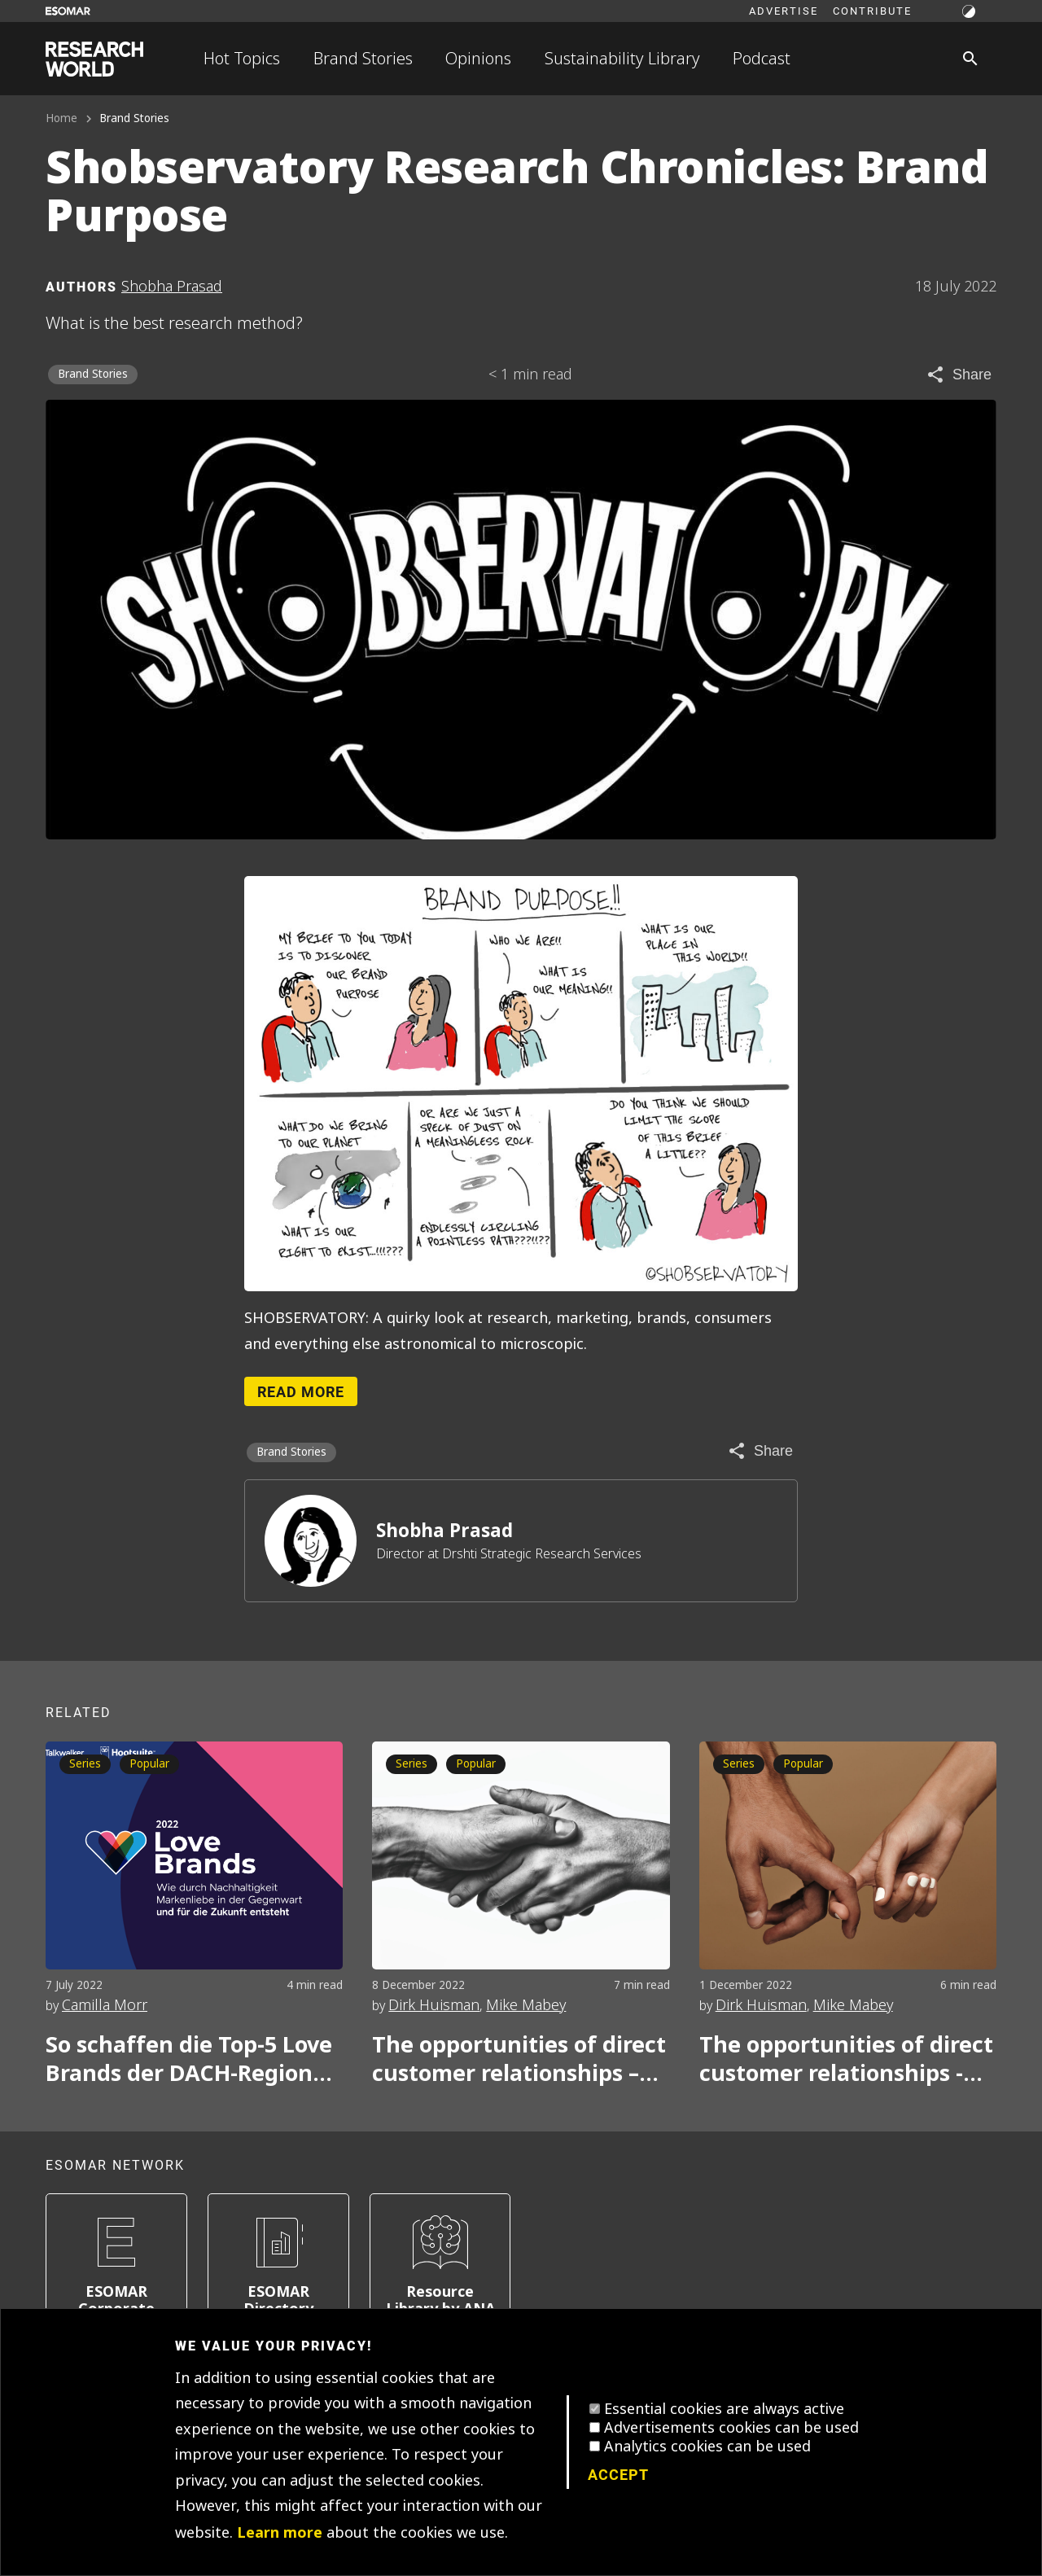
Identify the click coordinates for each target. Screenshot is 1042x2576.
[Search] (970, 58)
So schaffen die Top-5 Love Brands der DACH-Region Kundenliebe (189, 2059)
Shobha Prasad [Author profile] (171, 286)
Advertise (783, 10)
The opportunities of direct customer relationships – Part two (519, 2059)
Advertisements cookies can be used (731, 2427)
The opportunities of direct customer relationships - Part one (846, 2059)
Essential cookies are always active (724, 2409)
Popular (149, 1764)
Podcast (761, 58)
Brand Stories (363, 58)
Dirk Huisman (433, 2005)
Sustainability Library (622, 58)
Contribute (872, 10)
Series (85, 1764)
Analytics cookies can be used (707, 2446)
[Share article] (958, 374)
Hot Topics (242, 58)
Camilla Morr (104, 2005)
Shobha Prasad (444, 1530)
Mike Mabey (526, 2005)
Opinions (478, 58)
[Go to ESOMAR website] (68, 11)
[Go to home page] (94, 59)
